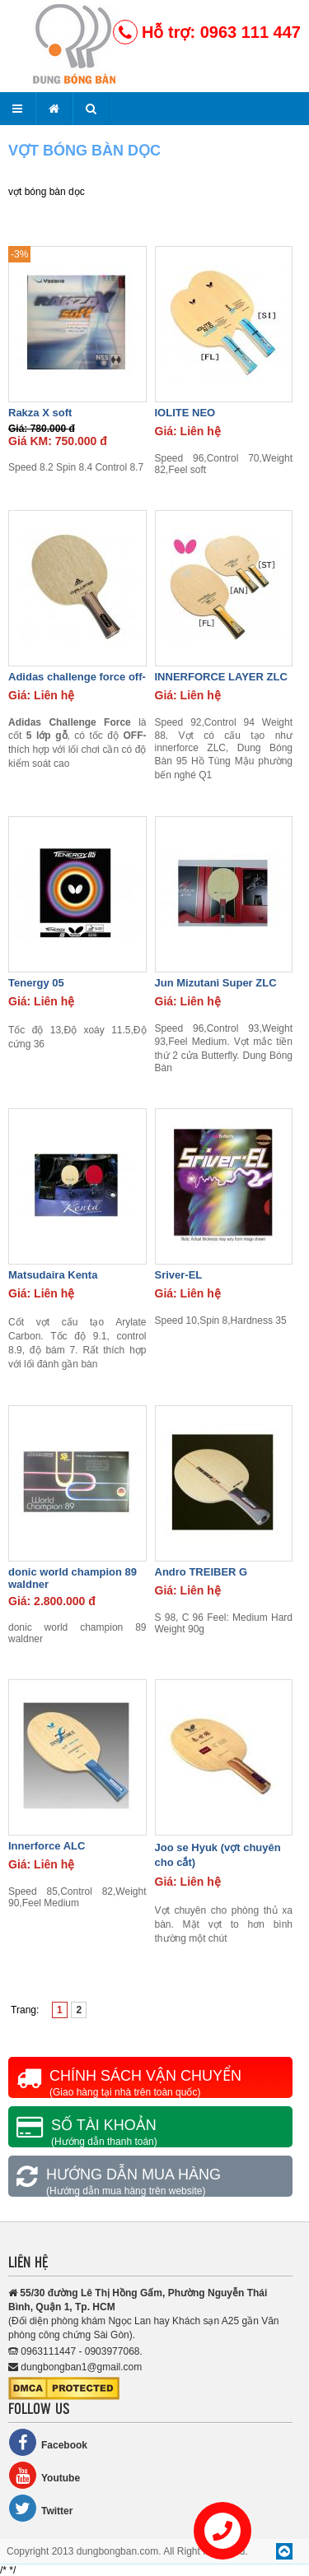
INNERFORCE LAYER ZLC (221, 677)
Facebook (47, 2442)
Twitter (40, 2508)
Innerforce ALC (46, 1846)
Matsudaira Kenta (52, 1275)
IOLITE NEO (185, 412)
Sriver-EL (179, 1275)
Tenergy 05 (36, 983)
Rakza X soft (40, 412)
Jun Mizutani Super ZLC (216, 983)
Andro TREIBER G (201, 1572)
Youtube (44, 2475)
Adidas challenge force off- (77, 677)
